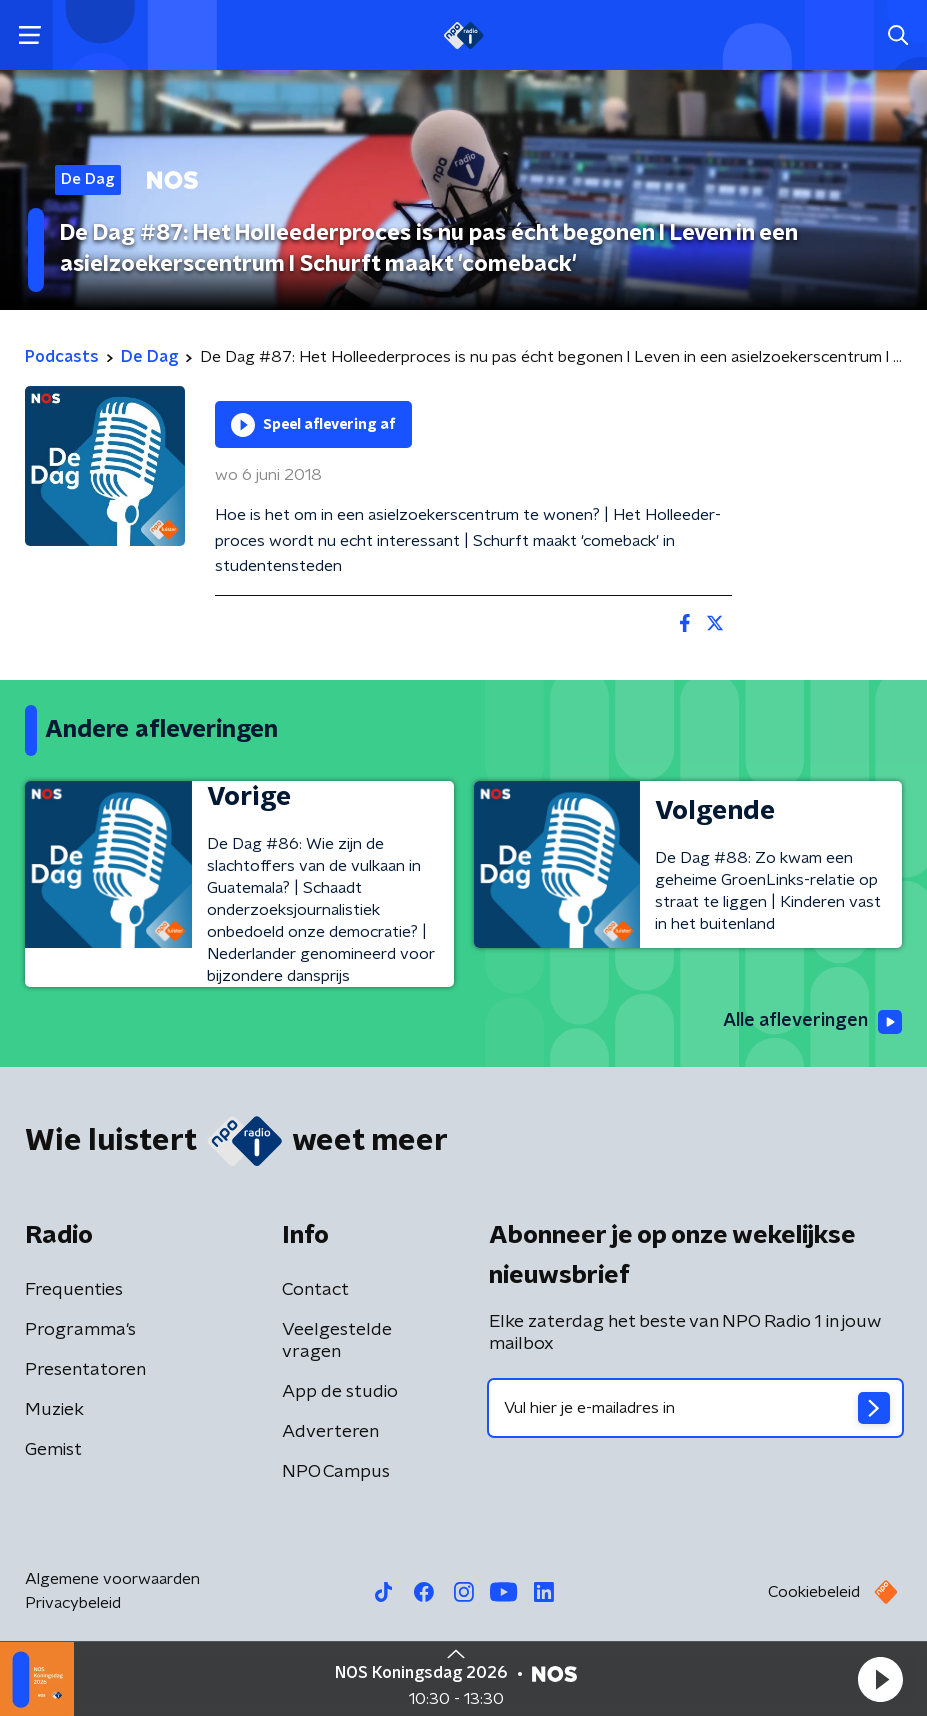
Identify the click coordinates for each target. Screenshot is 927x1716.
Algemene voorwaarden (112, 1579)
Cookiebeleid (814, 1592)
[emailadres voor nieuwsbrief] (696, 1408)
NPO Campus (336, 1472)
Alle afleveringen (812, 1022)
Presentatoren (85, 1370)
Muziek (54, 1410)
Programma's (80, 1330)
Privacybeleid (73, 1603)
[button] (880, 1679)
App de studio (340, 1392)
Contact (315, 1290)
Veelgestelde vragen (337, 1341)
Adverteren (330, 1432)
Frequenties (74, 1290)
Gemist (53, 1450)
